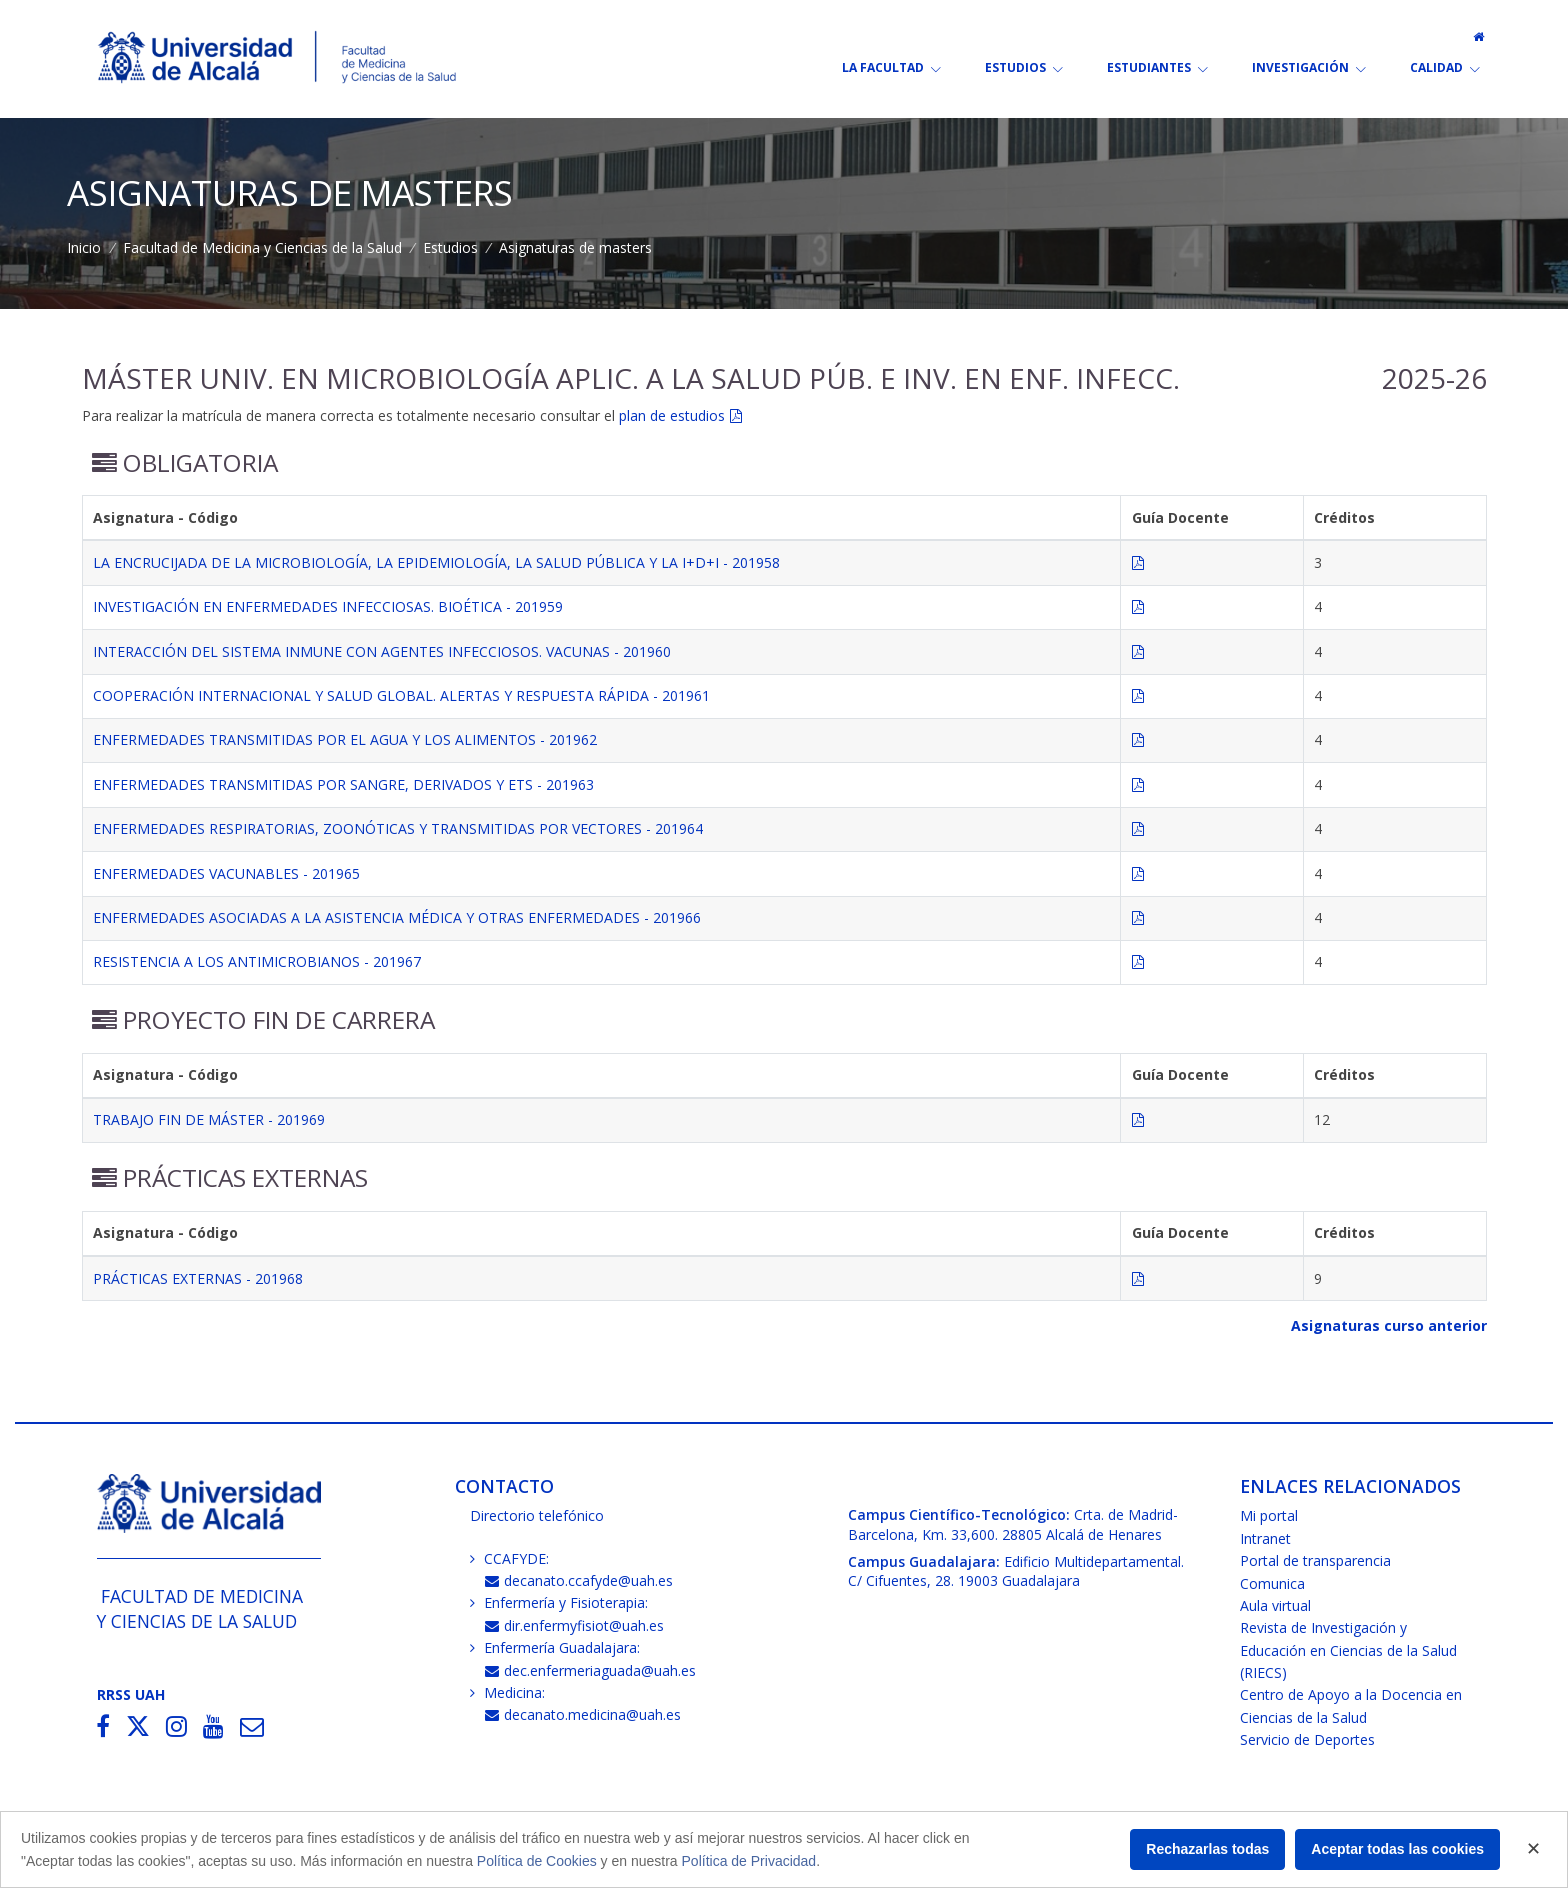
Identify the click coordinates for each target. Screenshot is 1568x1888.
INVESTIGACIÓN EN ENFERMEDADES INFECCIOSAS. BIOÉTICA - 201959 (328, 606)
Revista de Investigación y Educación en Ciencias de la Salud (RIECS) (1348, 1650)
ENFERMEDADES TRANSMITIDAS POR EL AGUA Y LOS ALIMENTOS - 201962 (345, 739)
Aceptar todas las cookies (1397, 1849)
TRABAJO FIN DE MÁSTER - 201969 (209, 1119)
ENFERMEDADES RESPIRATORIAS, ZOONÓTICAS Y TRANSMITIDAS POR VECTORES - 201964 (398, 828)
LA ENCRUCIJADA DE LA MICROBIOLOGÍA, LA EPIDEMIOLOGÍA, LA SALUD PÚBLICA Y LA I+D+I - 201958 (436, 562)
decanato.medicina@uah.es (583, 1714)
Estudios (450, 247)
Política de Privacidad (749, 1861)
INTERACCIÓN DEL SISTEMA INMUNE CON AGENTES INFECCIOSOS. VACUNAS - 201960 (382, 651)
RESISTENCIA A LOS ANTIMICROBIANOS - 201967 (257, 961)
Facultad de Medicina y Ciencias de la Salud (262, 247)
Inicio (84, 247)
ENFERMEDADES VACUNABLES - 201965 (226, 873)
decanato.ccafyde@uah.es (579, 1580)
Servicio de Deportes (1307, 1739)
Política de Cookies (537, 1861)
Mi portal (1269, 1515)
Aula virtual (1275, 1605)
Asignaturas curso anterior (1389, 1325)
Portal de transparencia (1315, 1560)
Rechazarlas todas (1207, 1849)
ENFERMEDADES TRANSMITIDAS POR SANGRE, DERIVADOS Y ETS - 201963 (343, 784)
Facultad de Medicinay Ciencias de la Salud (200, 1608)
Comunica (1272, 1583)
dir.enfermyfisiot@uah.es (574, 1625)
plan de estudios (672, 415)
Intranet (1265, 1538)
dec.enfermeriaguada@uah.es (590, 1670)
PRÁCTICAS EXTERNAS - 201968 (198, 1278)
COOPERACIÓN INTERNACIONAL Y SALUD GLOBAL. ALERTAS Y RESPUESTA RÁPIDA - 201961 (401, 695)
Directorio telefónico (537, 1515)
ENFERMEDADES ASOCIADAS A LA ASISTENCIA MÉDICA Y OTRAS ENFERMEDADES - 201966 (397, 917)
